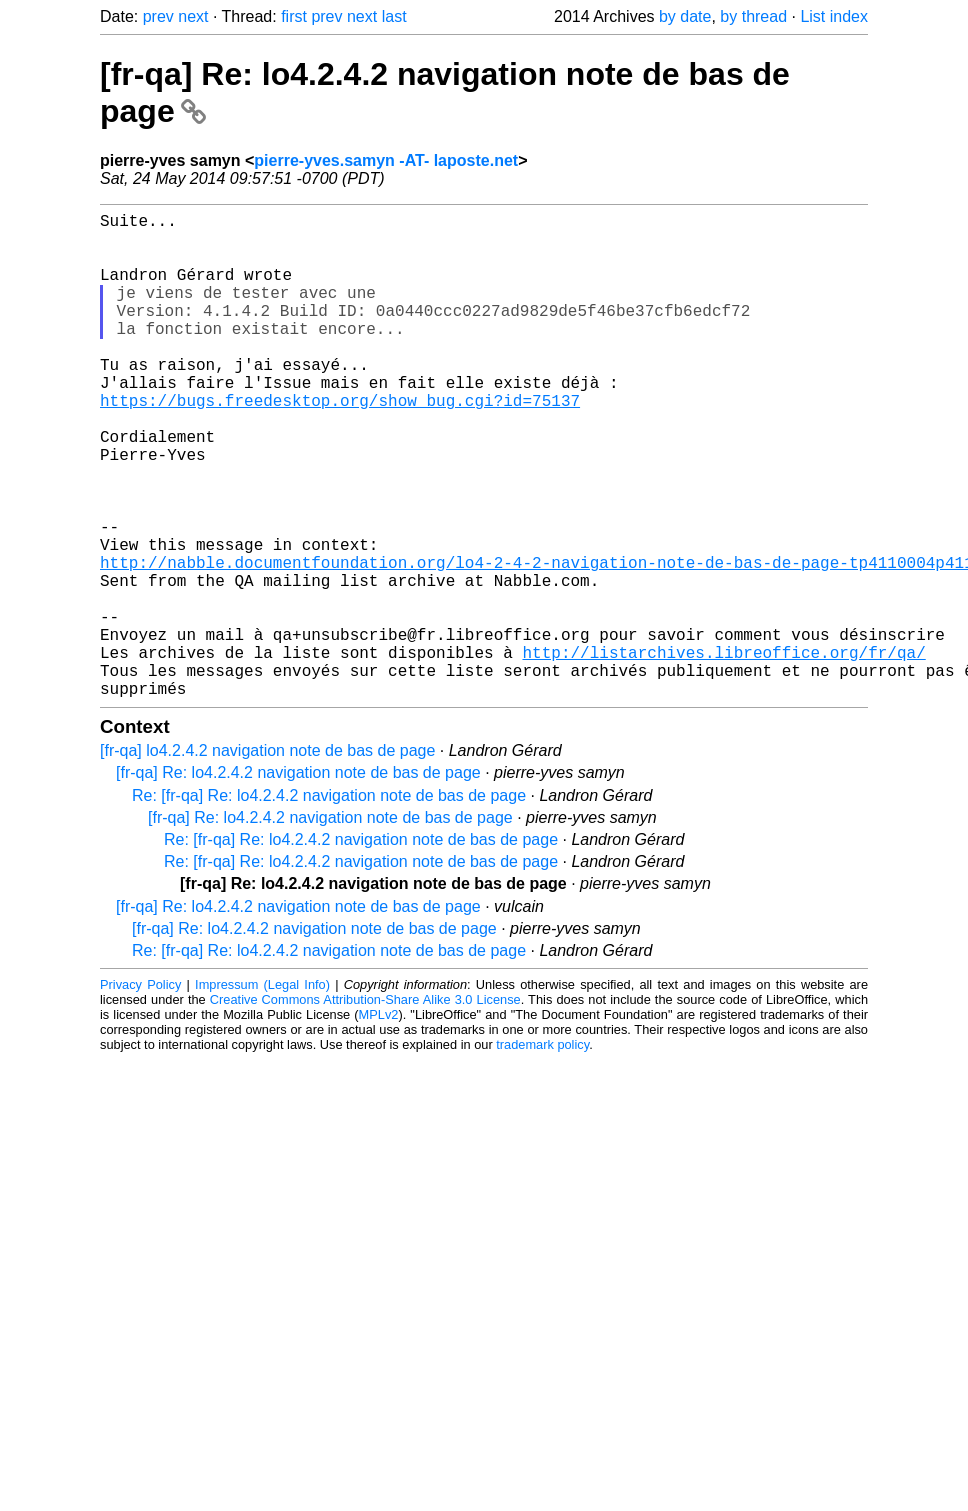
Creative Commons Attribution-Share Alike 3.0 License (365, 1107)
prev (158, 16)
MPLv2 (379, 1122)
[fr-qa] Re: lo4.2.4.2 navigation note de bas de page (298, 880)
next (193, 16)
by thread (753, 16)
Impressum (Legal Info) (262, 1092)
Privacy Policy (140, 1092)
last (394, 16)
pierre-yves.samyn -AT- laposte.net (386, 160)
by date (685, 16)
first (294, 16)
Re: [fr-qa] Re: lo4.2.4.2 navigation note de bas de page (329, 903)
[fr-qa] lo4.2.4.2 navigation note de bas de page (267, 858)
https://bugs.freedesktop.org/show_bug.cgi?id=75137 (340, 444)
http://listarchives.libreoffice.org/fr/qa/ (723, 752)
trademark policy (542, 1152)
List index (834, 16)
